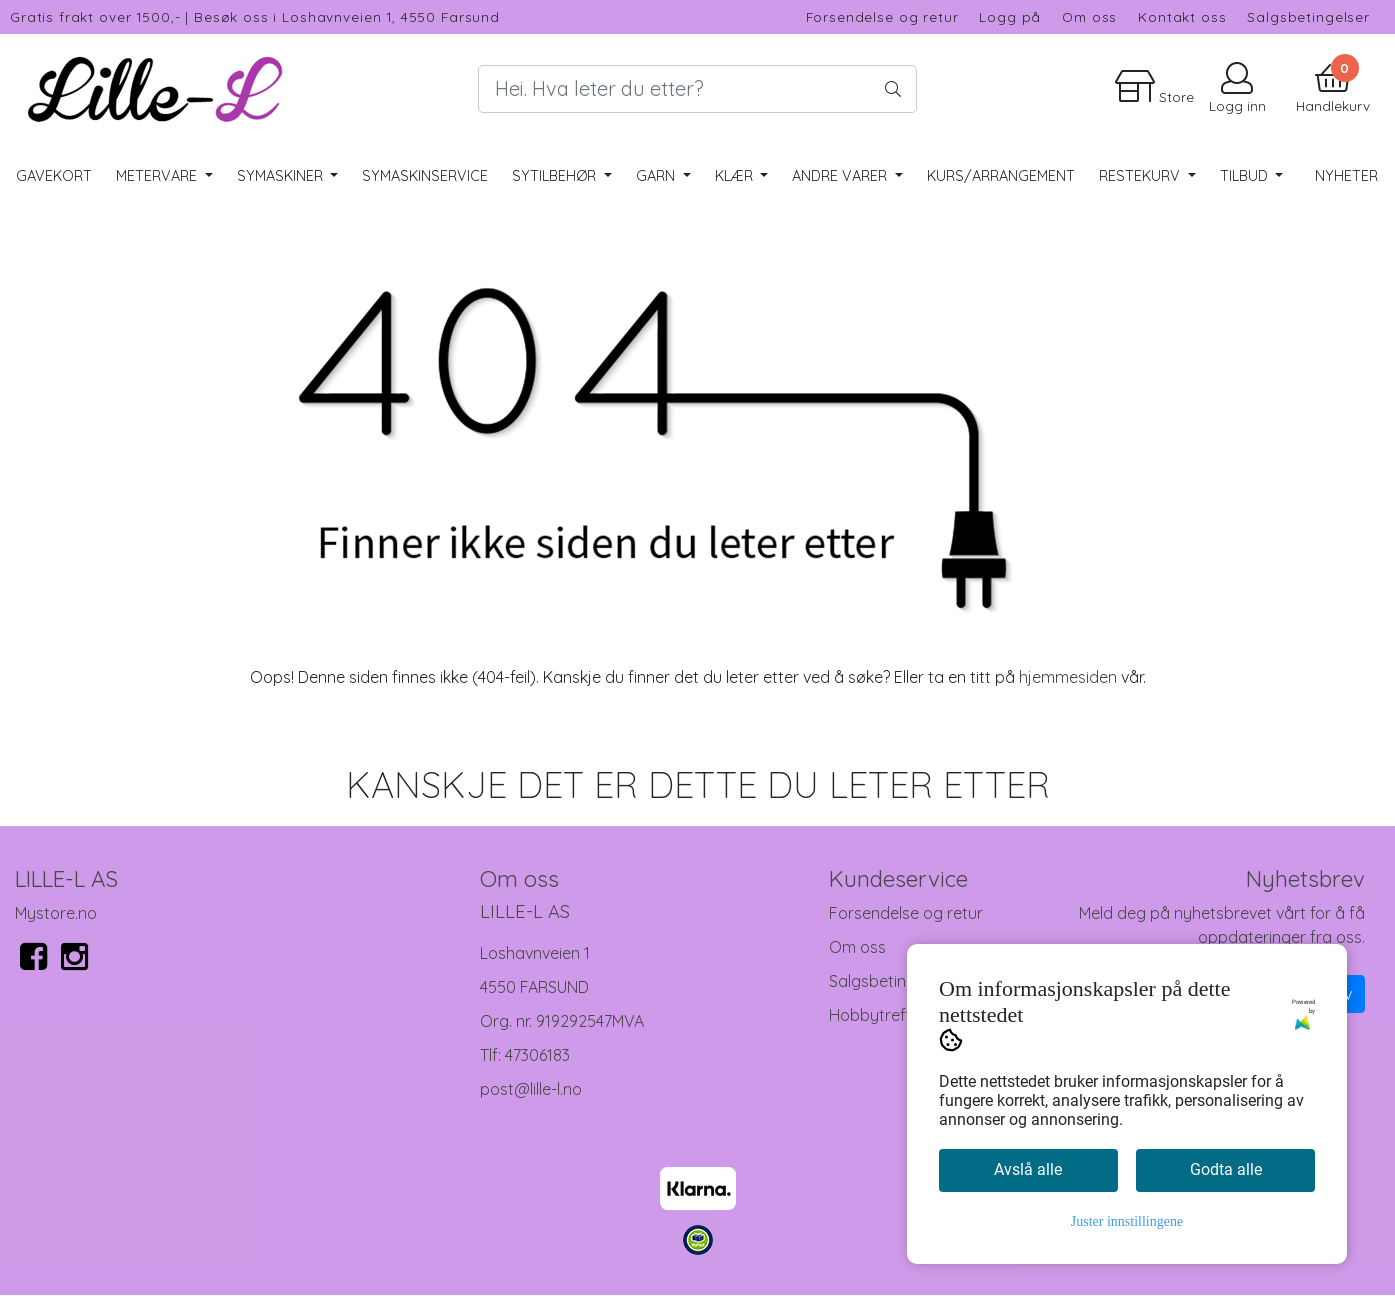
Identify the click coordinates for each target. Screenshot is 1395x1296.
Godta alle (1226, 1169)
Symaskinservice (425, 176)
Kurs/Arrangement (1001, 176)
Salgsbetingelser (1308, 16)
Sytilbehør (556, 176)
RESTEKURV (1141, 176)
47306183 (537, 1055)
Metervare (158, 176)
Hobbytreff (870, 1015)
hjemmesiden (1068, 677)
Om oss (1089, 16)
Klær (736, 176)
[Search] (697, 89)
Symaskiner (282, 176)
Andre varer (841, 176)
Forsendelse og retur (882, 16)
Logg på (1010, 16)
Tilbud (1246, 176)
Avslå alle (1028, 1169)
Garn (657, 176)
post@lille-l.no (531, 1089)
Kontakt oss (1182, 16)
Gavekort (54, 176)
